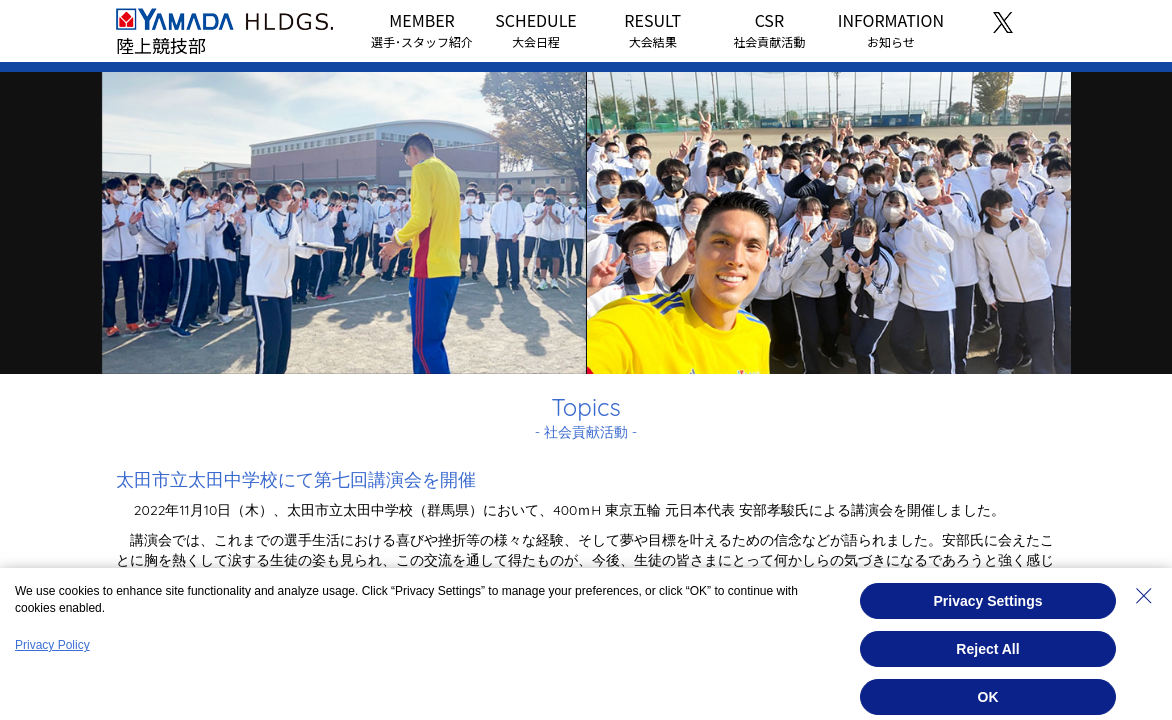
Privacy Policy (52, 645)
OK (988, 697)
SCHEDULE (535, 29)
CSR (769, 29)
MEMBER (422, 29)
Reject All (987, 649)
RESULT (652, 29)
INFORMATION (891, 29)
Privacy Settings (988, 601)
